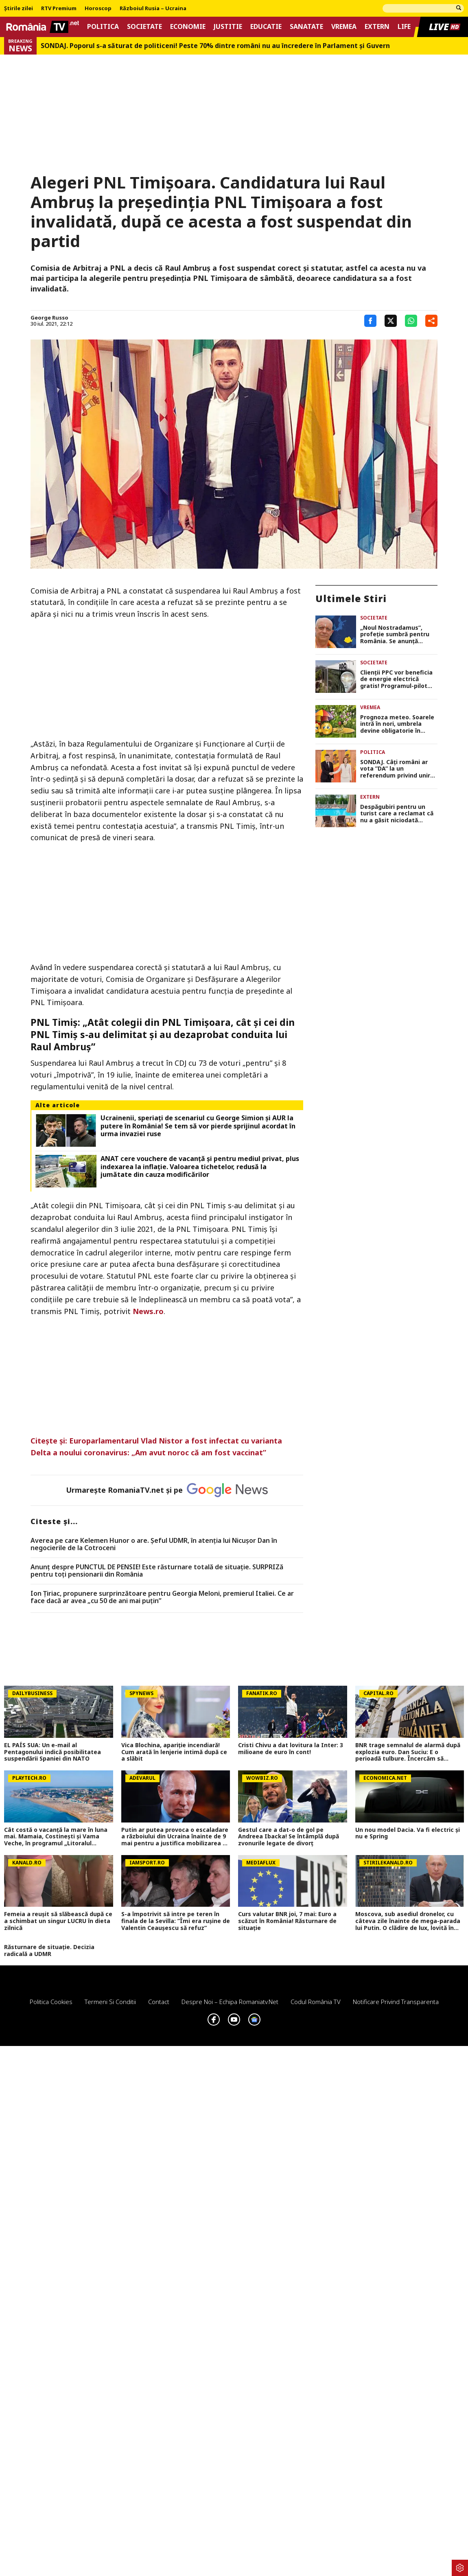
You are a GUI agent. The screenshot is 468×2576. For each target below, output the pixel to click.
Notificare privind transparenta (396, 2001)
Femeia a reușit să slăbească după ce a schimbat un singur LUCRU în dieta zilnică (58, 1921)
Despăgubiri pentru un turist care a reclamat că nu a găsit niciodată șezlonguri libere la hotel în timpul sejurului (396, 814)
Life (404, 27)
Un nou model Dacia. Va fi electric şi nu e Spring (407, 1833)
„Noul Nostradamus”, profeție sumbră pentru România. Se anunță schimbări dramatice (394, 634)
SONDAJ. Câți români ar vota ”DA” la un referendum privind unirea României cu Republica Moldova (398, 769)
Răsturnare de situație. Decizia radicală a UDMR (49, 1951)
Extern (377, 27)
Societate (144, 27)
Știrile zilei (18, 8)
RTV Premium (59, 8)
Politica (103, 27)
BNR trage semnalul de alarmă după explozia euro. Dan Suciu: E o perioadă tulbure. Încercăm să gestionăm (407, 1752)
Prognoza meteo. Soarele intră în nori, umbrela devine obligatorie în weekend (397, 724)
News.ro (148, 1311)
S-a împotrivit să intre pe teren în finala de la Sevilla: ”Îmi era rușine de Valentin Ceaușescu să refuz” (175, 1921)
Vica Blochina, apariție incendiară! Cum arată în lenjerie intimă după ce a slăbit (174, 1752)
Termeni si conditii (110, 2001)
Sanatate (306, 27)
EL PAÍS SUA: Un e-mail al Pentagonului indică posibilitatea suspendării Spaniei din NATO (52, 1752)
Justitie (228, 27)
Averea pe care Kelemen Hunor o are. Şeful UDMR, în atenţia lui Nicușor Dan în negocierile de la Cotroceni (154, 1544)
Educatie (266, 27)
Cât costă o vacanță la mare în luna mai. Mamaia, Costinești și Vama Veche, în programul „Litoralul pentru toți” (55, 1837)
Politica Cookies (51, 2001)
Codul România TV (316, 2001)
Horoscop (98, 8)
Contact (158, 2001)
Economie (188, 27)
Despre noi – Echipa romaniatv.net (230, 2001)
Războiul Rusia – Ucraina (153, 8)
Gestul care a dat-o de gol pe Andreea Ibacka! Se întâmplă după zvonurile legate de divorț (288, 1837)
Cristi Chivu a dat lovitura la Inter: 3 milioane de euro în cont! (290, 1749)
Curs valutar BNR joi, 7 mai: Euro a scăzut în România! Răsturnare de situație (287, 1921)
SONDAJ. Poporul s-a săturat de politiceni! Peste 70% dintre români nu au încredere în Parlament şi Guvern (215, 46)
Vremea (343, 27)
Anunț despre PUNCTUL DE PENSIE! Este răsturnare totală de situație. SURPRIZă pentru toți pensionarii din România (157, 1571)
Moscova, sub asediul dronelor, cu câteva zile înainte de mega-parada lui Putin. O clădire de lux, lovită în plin (407, 1921)
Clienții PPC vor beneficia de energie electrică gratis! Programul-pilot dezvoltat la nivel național (398, 679)
